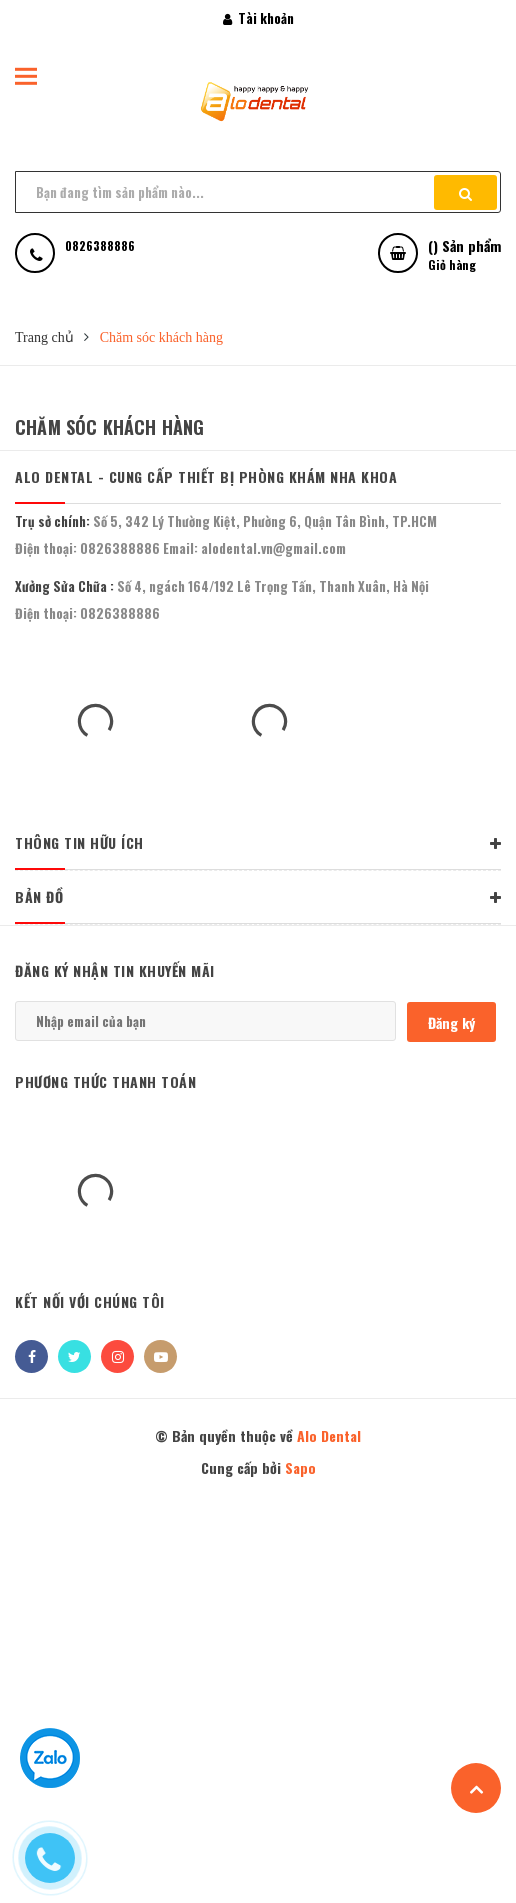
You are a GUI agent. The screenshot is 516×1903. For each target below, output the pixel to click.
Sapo (300, 1467)
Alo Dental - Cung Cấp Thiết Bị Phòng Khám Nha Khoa (206, 476)
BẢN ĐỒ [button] (258, 898)
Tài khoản (258, 18)
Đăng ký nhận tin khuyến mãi (115, 970)
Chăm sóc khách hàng (109, 427)
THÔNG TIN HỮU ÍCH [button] (258, 844)
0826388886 (120, 548)
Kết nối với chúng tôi (90, 1301)
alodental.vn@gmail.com (273, 548)
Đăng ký (451, 1022)
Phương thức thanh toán (105, 1081)
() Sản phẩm (464, 254)
